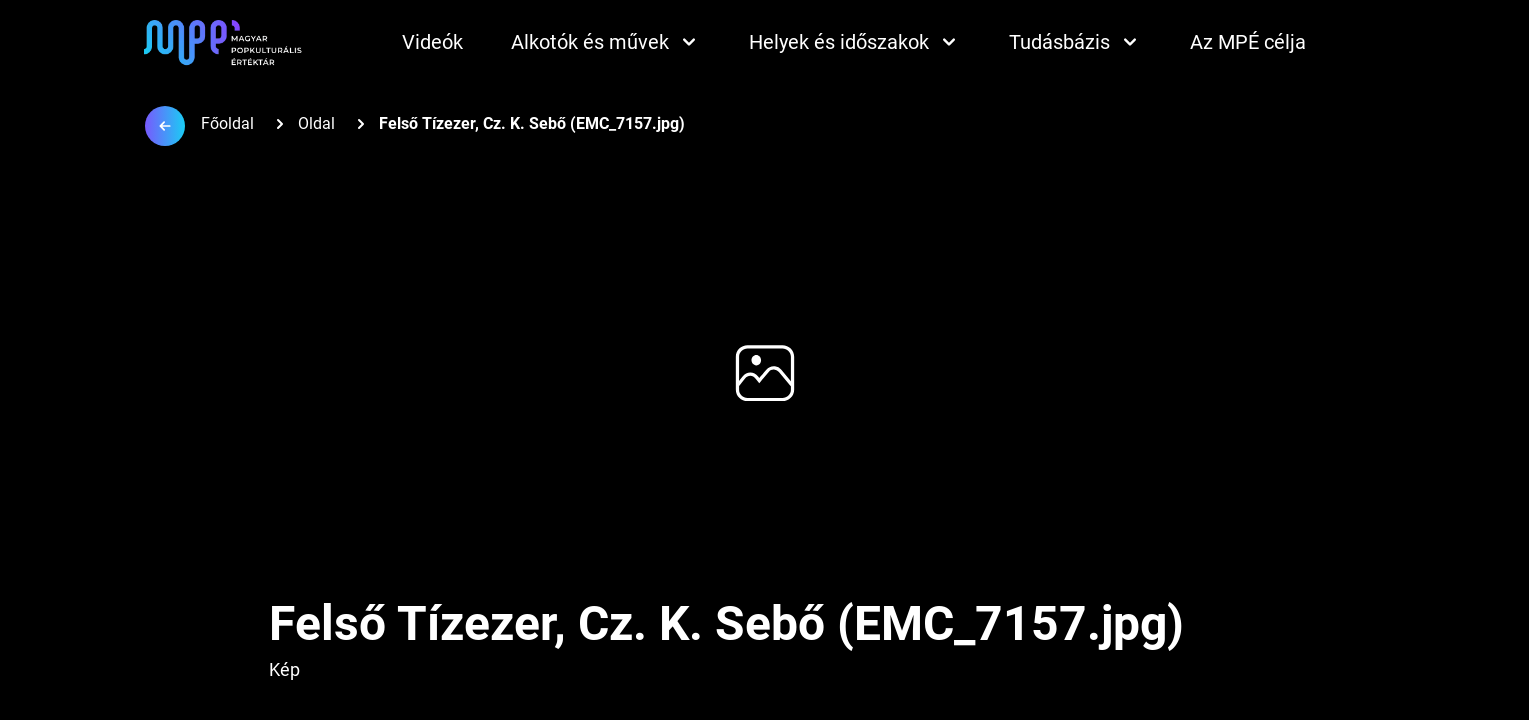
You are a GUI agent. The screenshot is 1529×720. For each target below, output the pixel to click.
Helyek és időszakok (855, 42)
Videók (432, 42)
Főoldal (227, 123)
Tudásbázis (1075, 42)
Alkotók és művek (606, 42)
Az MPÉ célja (1248, 42)
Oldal (316, 123)
